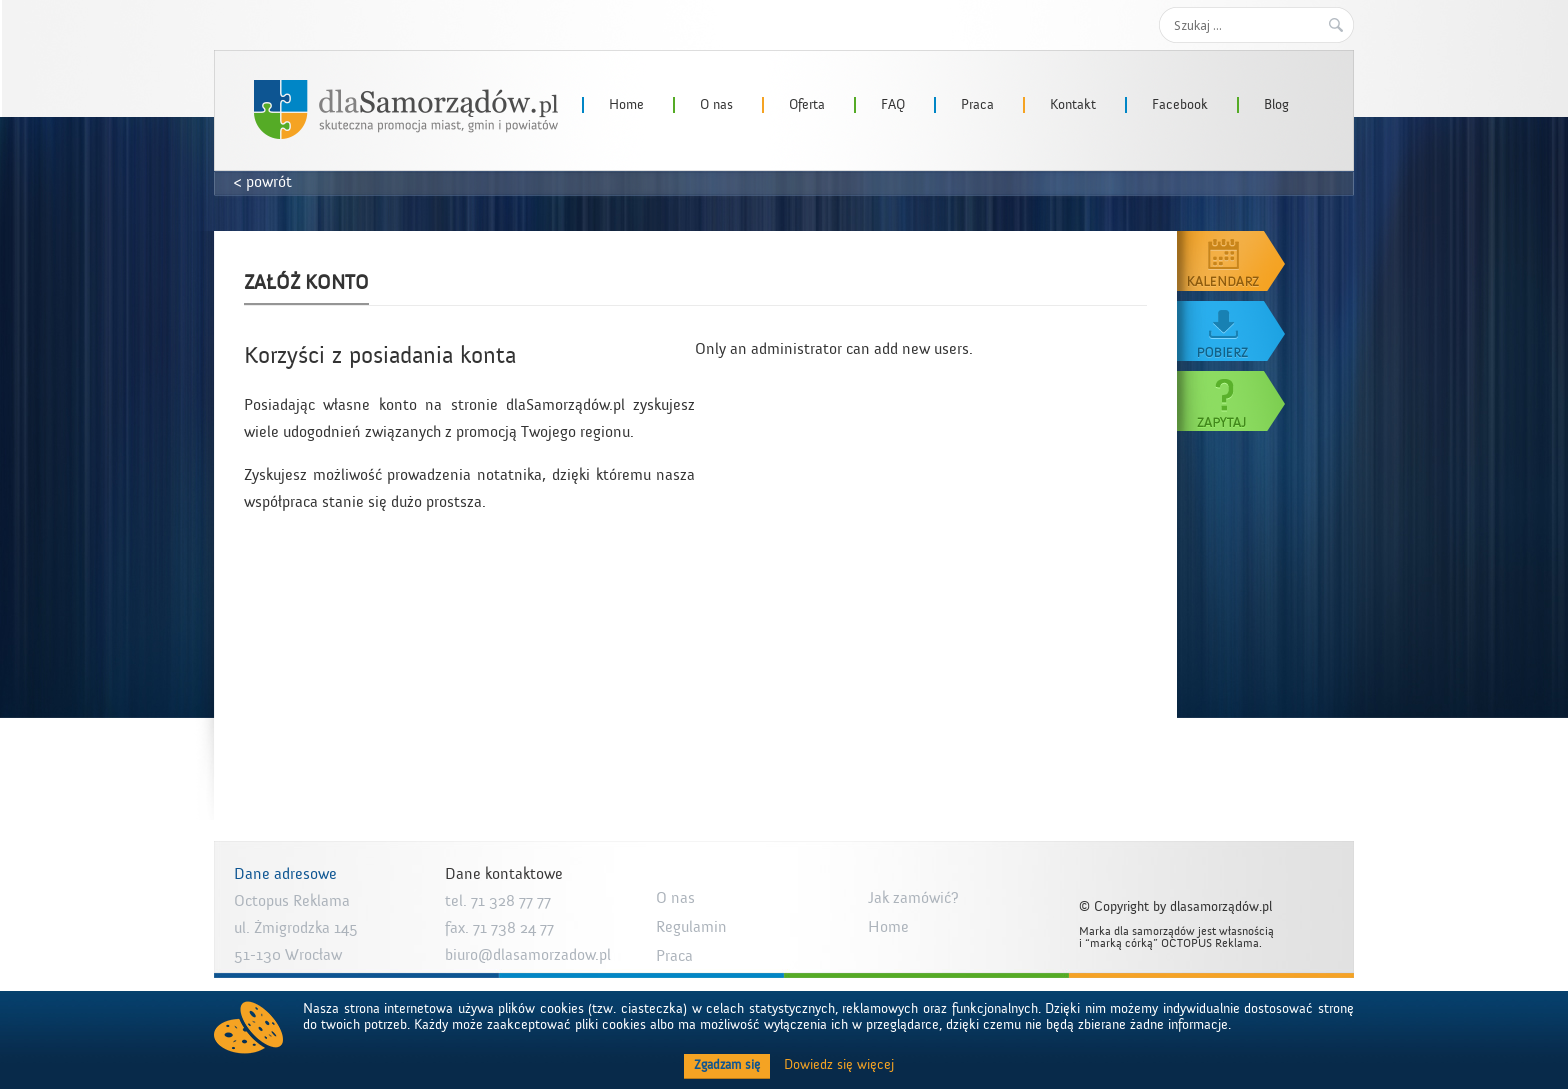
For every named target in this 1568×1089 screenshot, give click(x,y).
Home (626, 105)
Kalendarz (1232, 261)
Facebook (1180, 105)
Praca (977, 105)
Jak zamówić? (913, 898)
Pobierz (1232, 331)
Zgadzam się (727, 1065)
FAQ (893, 105)
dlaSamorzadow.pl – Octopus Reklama (406, 109)
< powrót (263, 182)
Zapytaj (1232, 401)
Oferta (807, 105)
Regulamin (691, 927)
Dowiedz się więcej (839, 1065)
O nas (716, 105)
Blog (1276, 105)
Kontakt (1073, 105)
